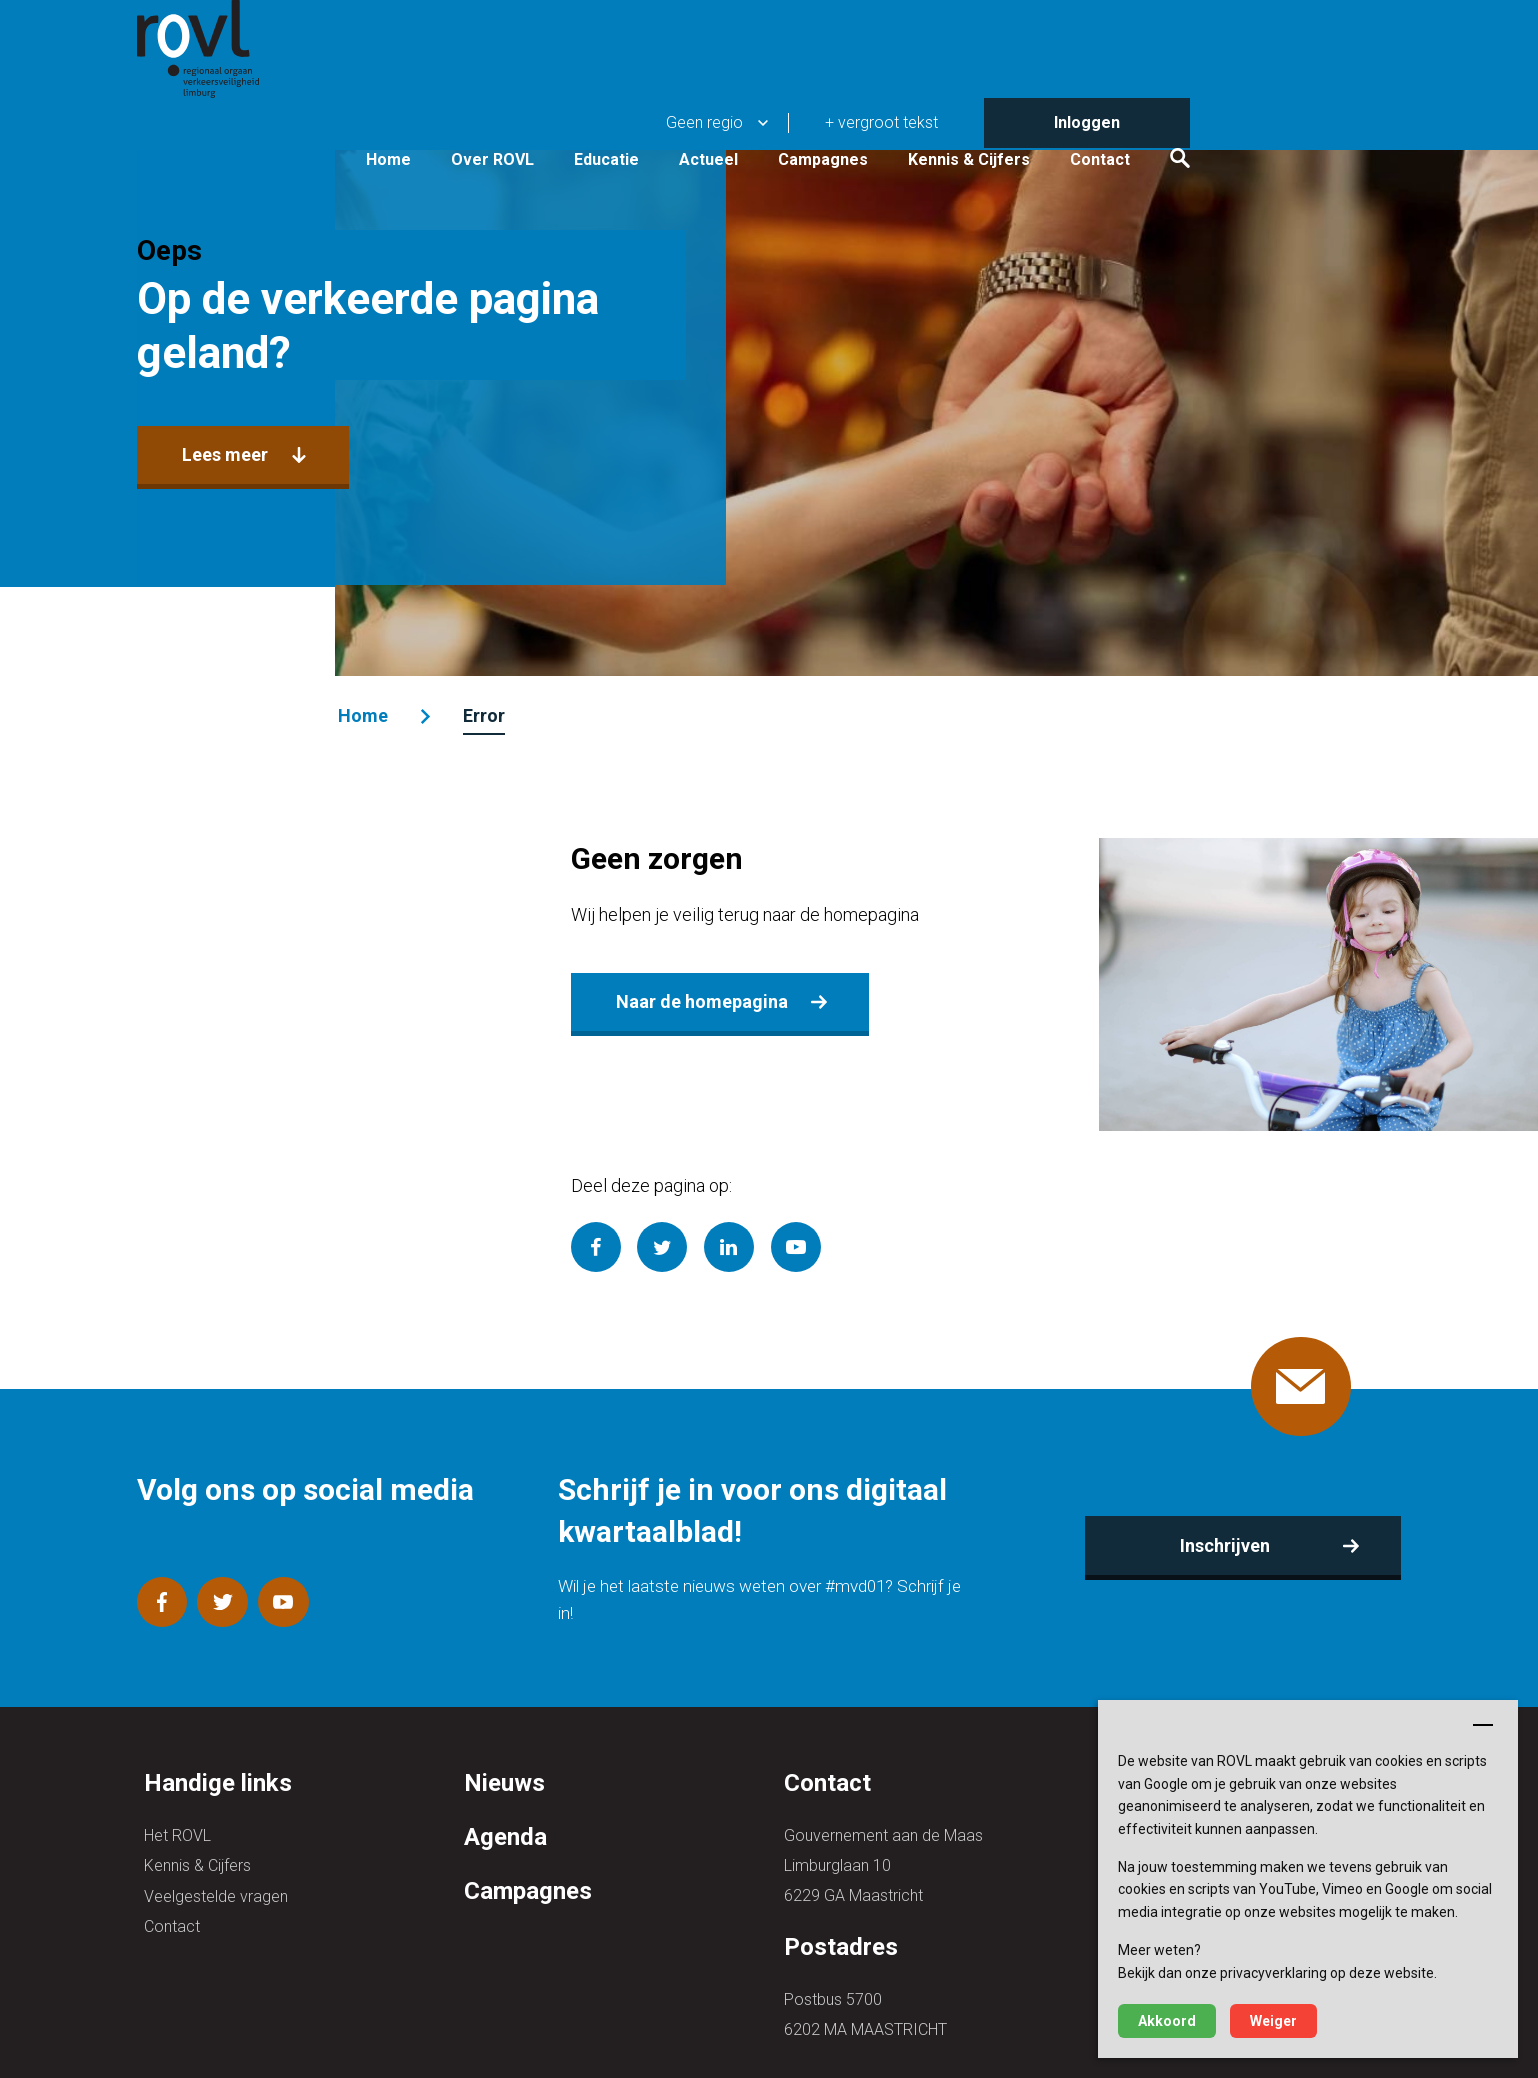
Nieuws (504, 1754)
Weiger (1273, 2021)
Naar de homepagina (702, 998)
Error (488, 715)
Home (591, 102)
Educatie (809, 102)
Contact (1303, 102)
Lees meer (232, 456)
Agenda (505, 1807)
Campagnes (1026, 102)
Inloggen (1290, 24)
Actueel (911, 102)
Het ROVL (177, 1805)
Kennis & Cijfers (1172, 102)
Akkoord (1167, 2021)
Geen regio (907, 24)
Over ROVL (695, 102)
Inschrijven (1220, 1529)
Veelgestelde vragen (216, 1865)
